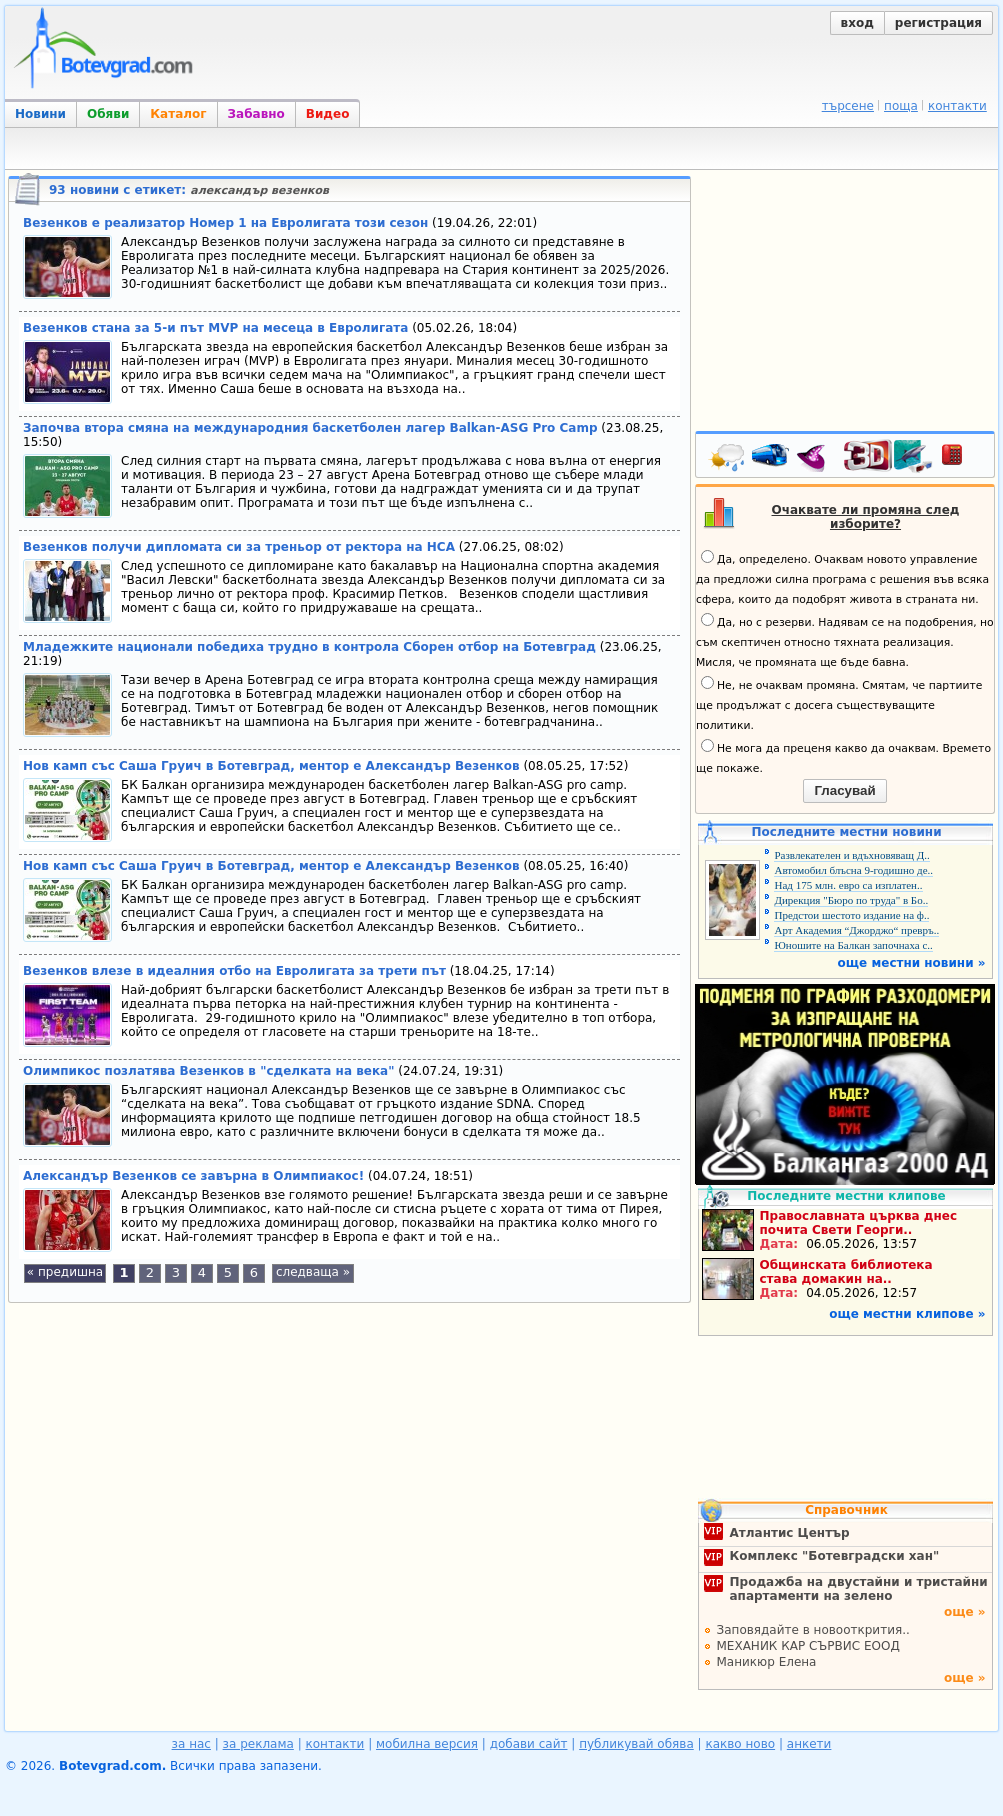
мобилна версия (427, 1744)
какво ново (740, 1744)
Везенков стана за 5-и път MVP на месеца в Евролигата (215, 328)
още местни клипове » (907, 1314)
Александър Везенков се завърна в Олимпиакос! (193, 1176)
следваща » (313, 1272)
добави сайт (529, 1744)
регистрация (938, 23)
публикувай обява (636, 1744)
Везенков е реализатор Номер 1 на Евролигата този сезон (225, 223)
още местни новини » (912, 963)
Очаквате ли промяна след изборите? (866, 517)
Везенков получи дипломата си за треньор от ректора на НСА (239, 547)
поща (901, 106)
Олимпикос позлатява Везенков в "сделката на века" (208, 1071)
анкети (809, 1744)
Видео (328, 114)
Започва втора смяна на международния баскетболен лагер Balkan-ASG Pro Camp (310, 428)
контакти (957, 106)
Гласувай (844, 790)
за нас (191, 1744)
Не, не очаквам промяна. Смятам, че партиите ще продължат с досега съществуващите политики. (839, 704)
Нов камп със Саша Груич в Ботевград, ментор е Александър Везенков (271, 766)
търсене (848, 106)
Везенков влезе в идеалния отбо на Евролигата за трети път (234, 971)
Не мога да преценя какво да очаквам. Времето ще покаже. (843, 757)
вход (857, 23)
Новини (40, 114)
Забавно (256, 114)
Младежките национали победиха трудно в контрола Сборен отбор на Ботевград (309, 647)
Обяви (108, 114)
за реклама (258, 1744)
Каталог (178, 114)
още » (965, 1612)
